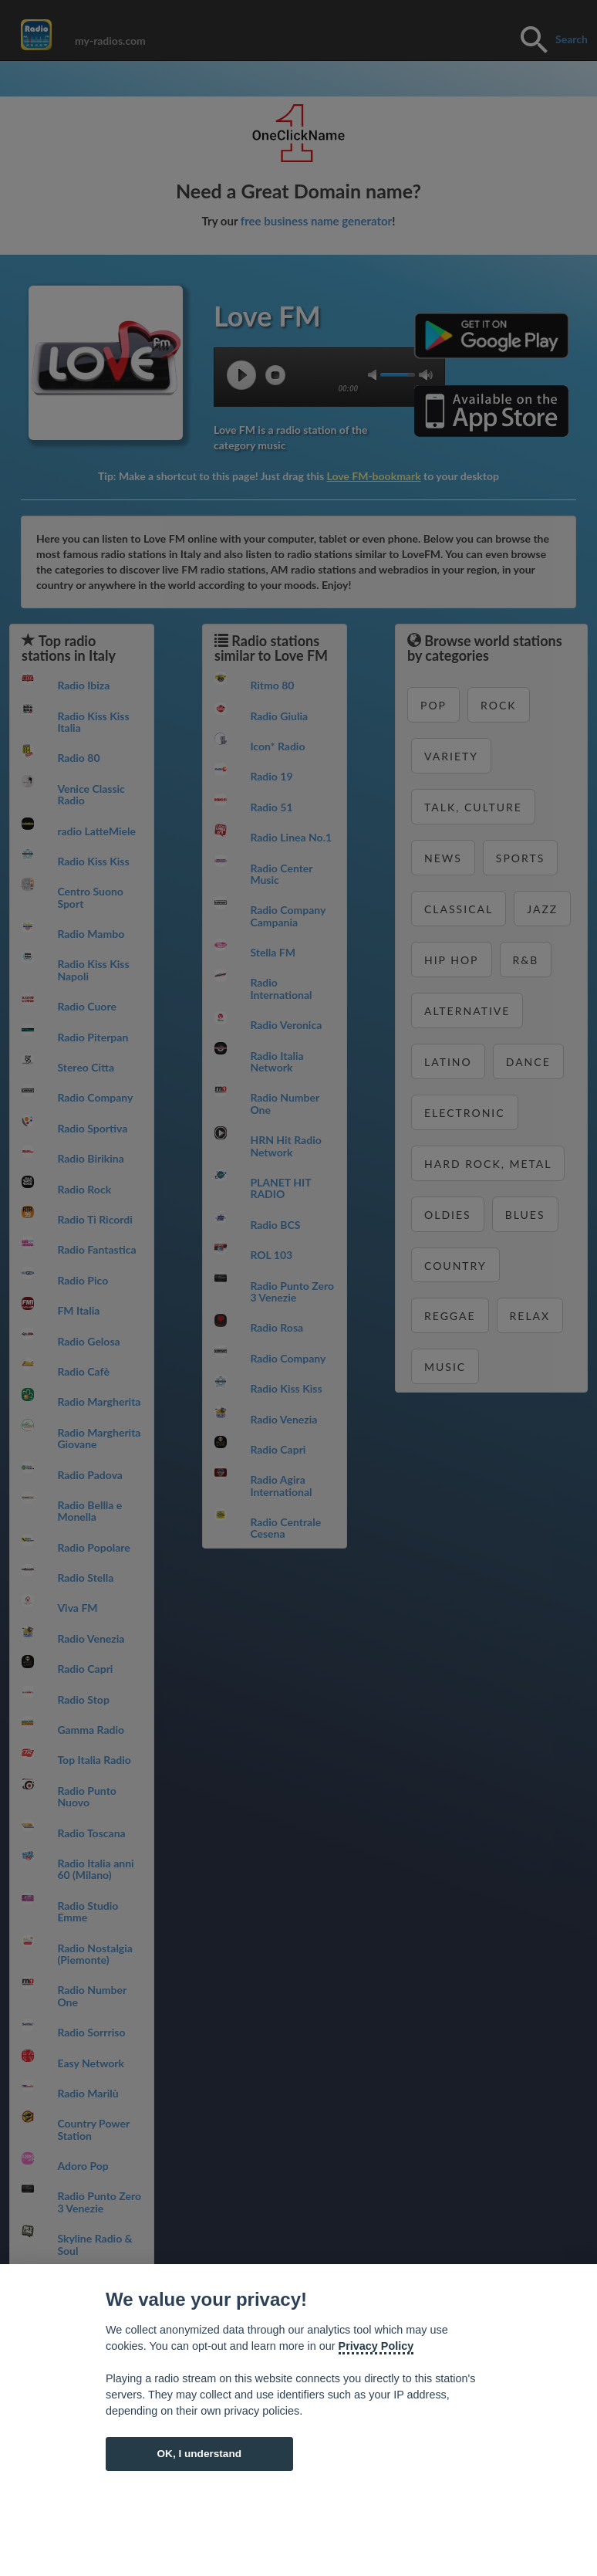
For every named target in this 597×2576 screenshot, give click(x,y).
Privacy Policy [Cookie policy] (376, 2346)
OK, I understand (199, 2453)
